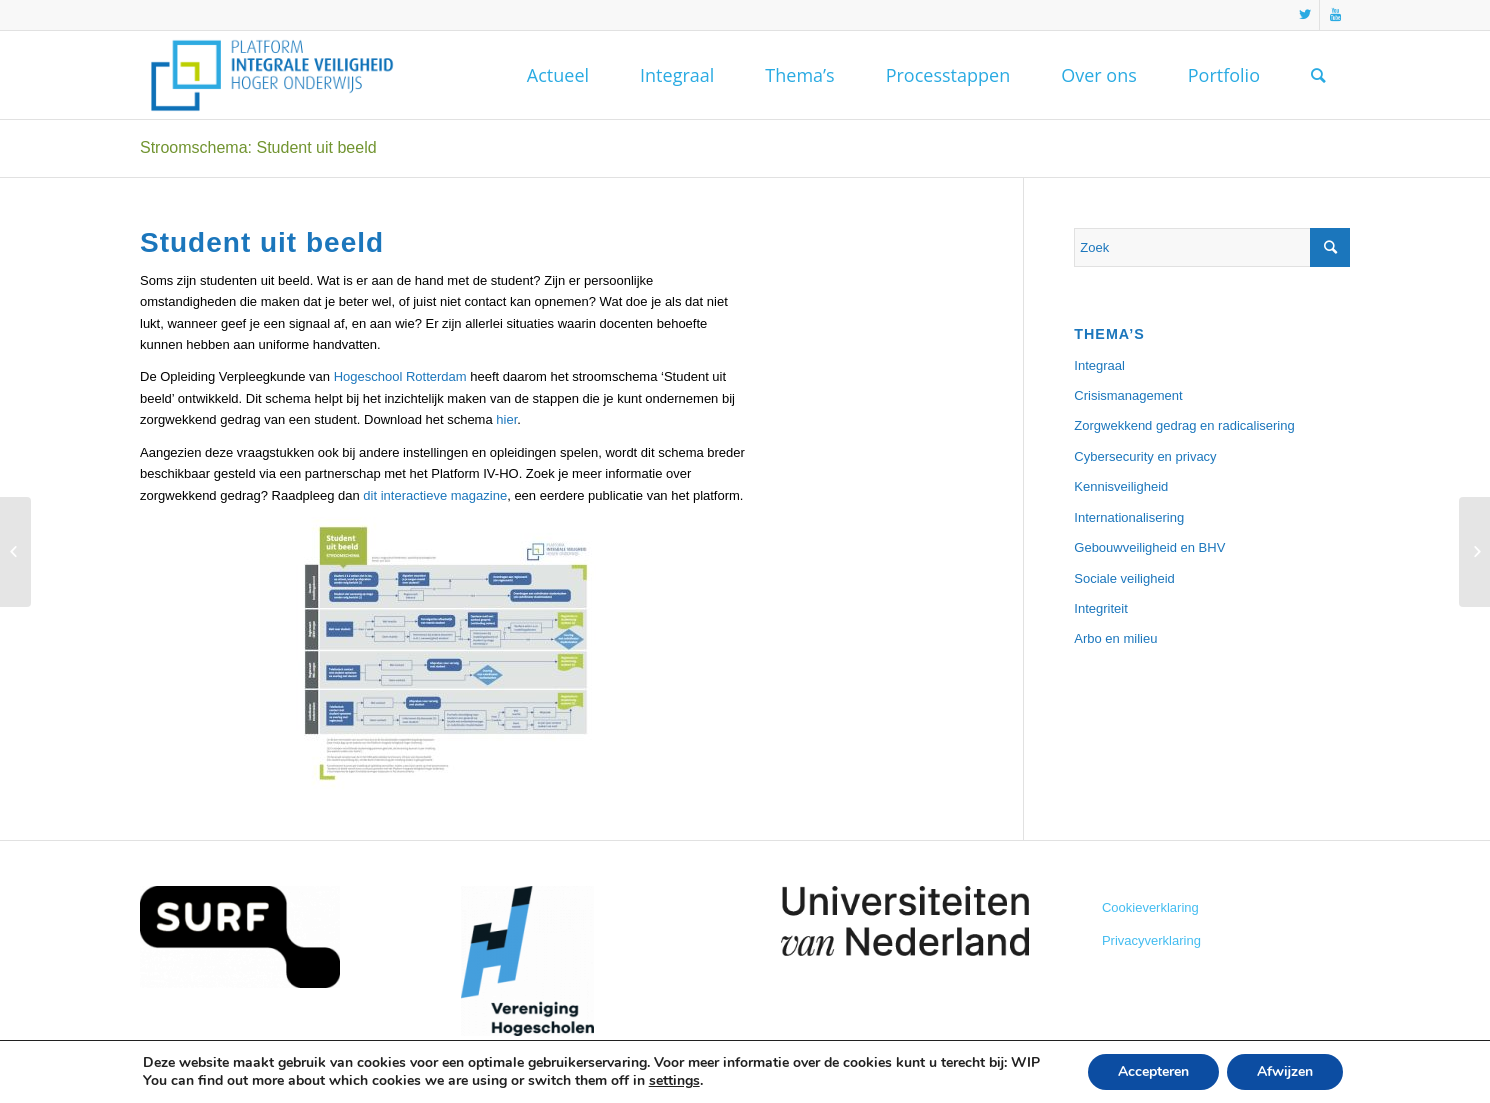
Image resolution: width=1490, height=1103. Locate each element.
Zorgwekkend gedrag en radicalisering (1184, 425)
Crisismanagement (1128, 395)
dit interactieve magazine (435, 495)
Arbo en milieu (1115, 638)
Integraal (1099, 365)
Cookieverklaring (1150, 907)
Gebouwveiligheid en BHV (1149, 547)
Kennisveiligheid (1121, 486)
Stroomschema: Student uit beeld (258, 147)
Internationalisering (1129, 517)
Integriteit (1100, 608)
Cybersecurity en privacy (1145, 456)
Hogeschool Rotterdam (400, 376)
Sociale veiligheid (1124, 578)
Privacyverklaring (1151, 940)
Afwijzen (1285, 1071)
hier (506, 419)
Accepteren (1153, 1071)
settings (674, 1081)
